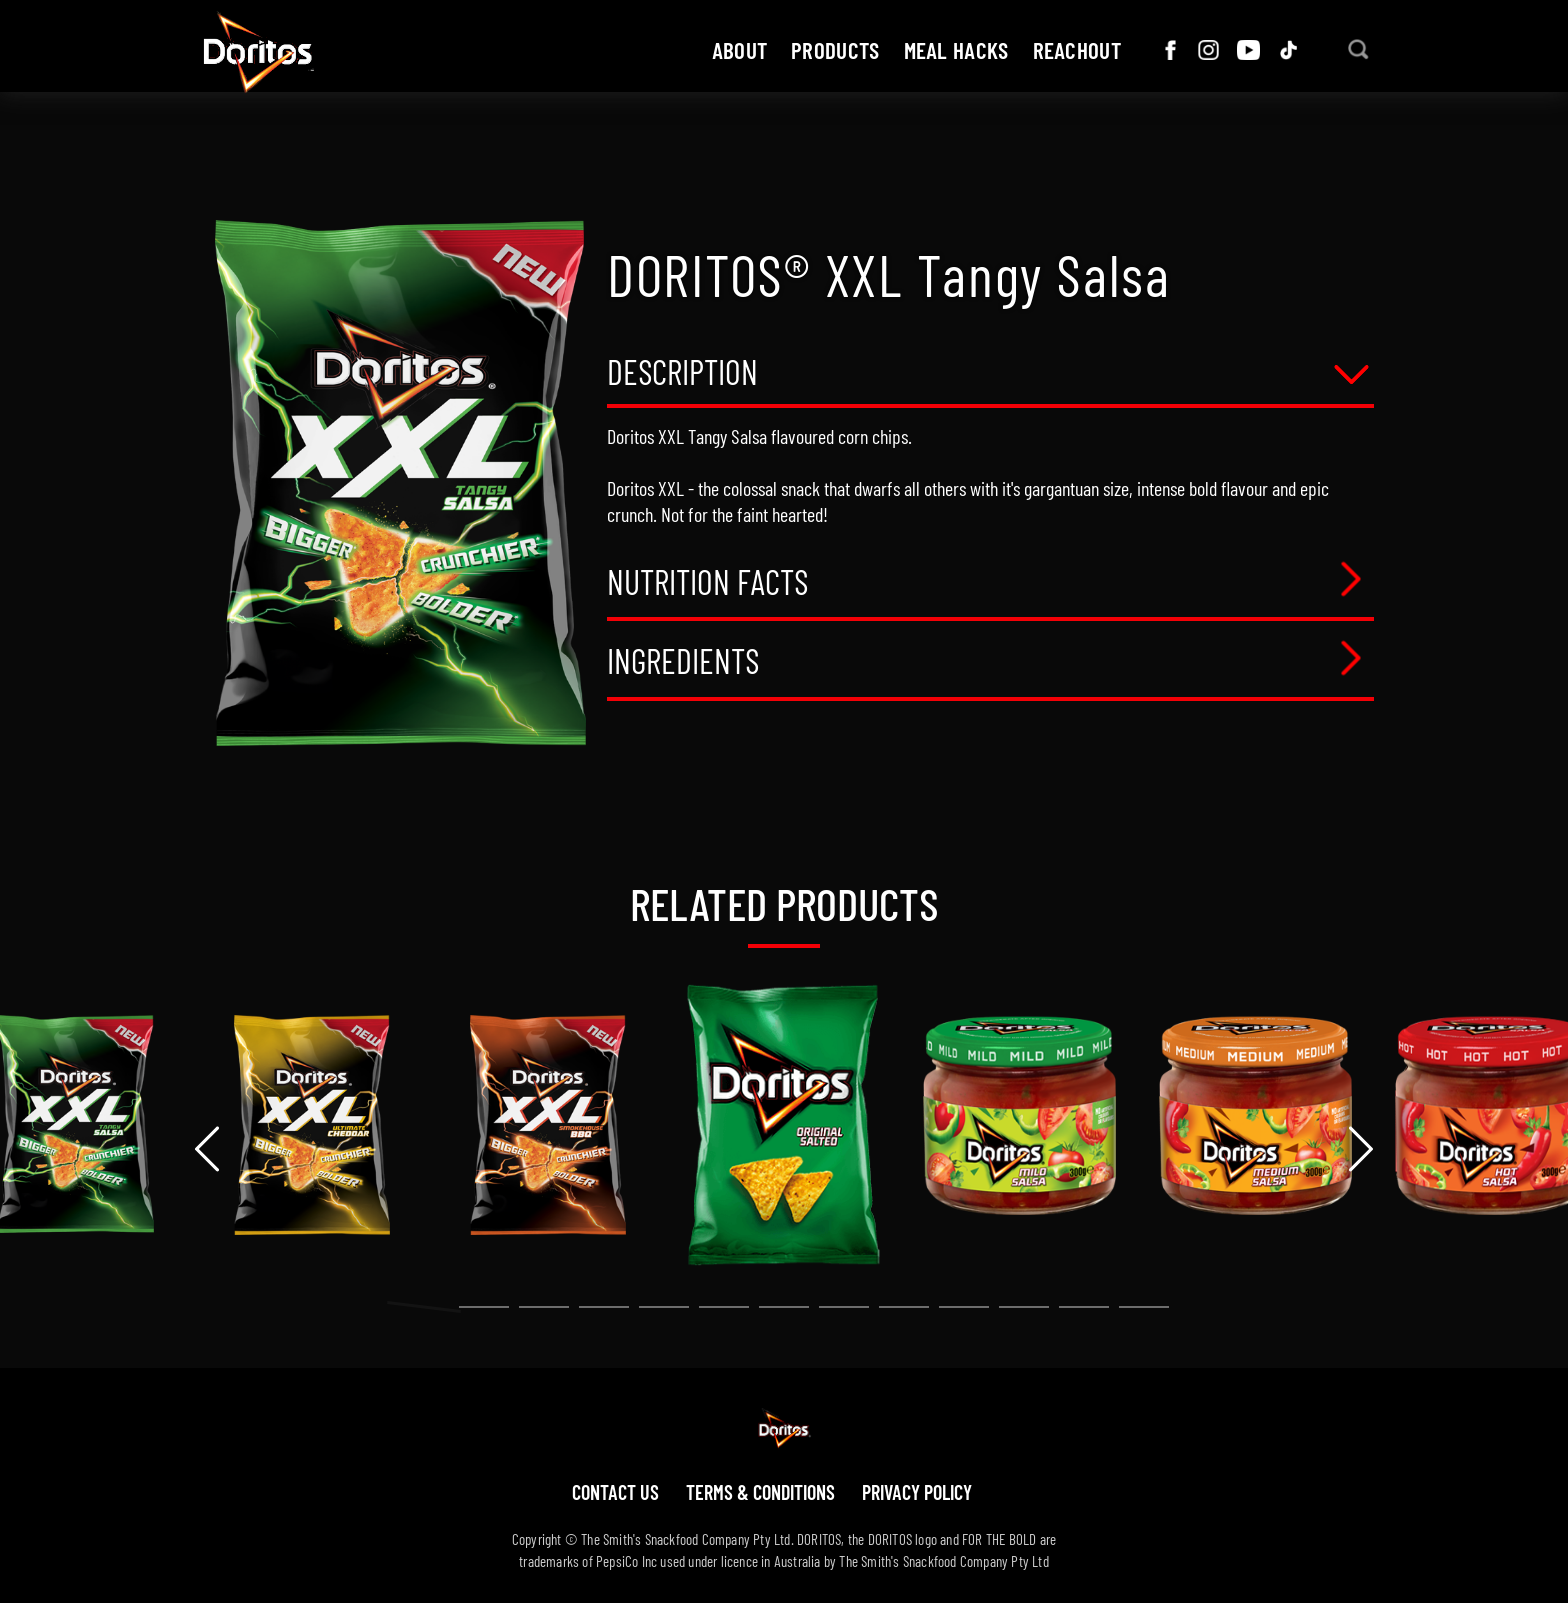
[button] (424, 1307)
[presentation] (207, 1149)
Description (682, 373)
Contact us (615, 1492)
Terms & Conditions (760, 1492)
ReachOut (1077, 50)
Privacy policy (917, 1492)
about (740, 50)
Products (835, 50)
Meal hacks (956, 50)
